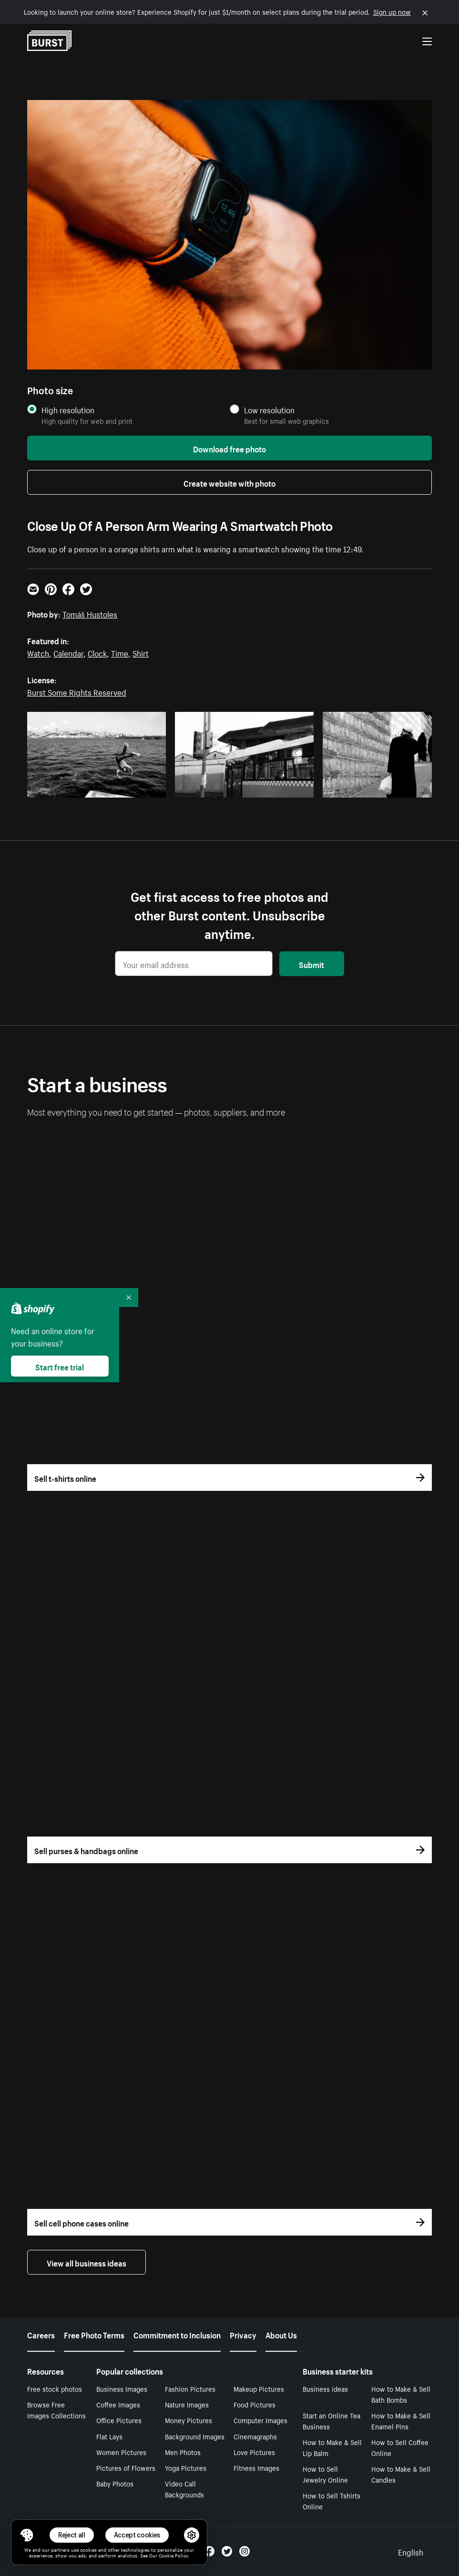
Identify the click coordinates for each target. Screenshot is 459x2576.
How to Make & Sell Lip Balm (332, 2447)
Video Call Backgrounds (184, 2488)
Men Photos (183, 2451)
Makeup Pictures (259, 2388)
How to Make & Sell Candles (400, 2474)
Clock (97, 652)
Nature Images (187, 2404)
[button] (26, 2535)
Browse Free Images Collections (56, 2409)
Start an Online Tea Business (331, 2420)
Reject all (71, 2534)
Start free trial (59, 1366)
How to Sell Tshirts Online (331, 2500)
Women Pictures (121, 2451)
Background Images (194, 2436)
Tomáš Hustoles (89, 613)
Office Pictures (119, 2420)
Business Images (121, 2388)
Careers (41, 2334)
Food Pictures (254, 2404)
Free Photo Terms (94, 2334)
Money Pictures (188, 2420)
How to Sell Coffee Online (399, 2447)
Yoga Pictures (185, 2467)
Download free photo (229, 448)
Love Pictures (254, 2451)
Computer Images (260, 2420)
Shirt (141, 652)
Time (119, 652)
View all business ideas (86, 2262)
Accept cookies (137, 2534)
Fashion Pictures (190, 2388)
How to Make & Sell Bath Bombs (400, 2394)
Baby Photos (114, 2483)
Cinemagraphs (255, 2436)
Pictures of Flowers (125, 2467)
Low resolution (269, 409)
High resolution (67, 409)
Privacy (243, 2334)
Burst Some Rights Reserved (76, 691)
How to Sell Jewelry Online (325, 2474)
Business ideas (325, 2388)
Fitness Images (256, 2467)
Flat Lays (109, 2436)
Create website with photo (229, 482)
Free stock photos (54, 2388)
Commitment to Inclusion (177, 2334)
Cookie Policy (173, 2555)
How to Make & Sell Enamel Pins (400, 2420)
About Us (281, 2334)
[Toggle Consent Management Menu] (26, 2535)
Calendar (68, 652)
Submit (311, 964)
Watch (38, 652)
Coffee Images (118, 2404)
